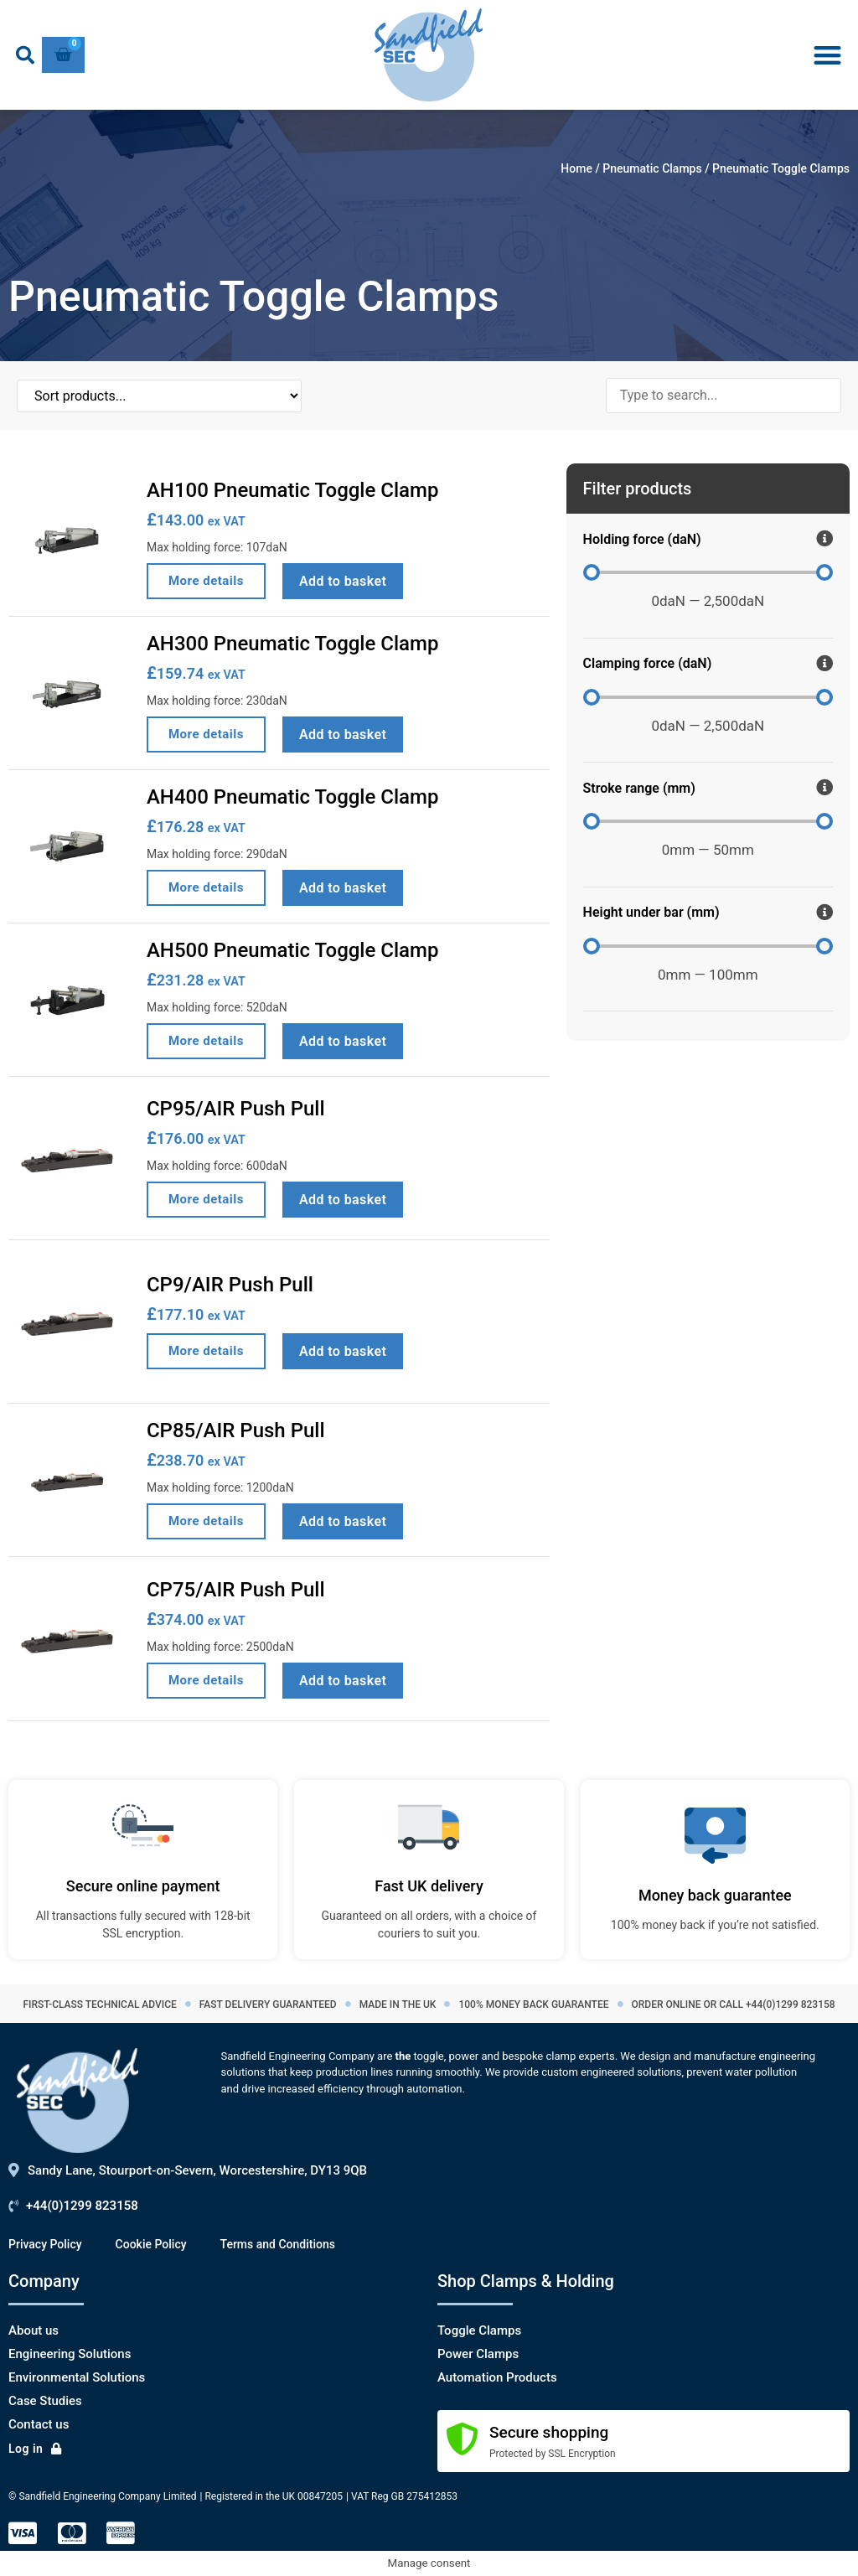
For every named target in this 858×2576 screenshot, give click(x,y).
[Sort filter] (100, 396)
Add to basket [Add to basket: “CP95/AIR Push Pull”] (342, 1200)
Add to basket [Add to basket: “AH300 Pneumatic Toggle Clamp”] (342, 734)
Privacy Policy (45, 2244)
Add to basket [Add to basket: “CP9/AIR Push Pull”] (342, 1351)
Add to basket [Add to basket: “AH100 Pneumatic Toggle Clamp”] (342, 581)
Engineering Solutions (69, 2353)
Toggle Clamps (479, 2330)
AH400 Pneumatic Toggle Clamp (292, 797)
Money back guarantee (715, 1895)
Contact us (38, 2424)
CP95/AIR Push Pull (236, 1108)
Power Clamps (478, 2353)
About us (33, 2330)
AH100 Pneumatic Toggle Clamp (292, 490)
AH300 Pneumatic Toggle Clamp (292, 643)
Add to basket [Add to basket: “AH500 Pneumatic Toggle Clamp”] (342, 1041)
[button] (25, 55)
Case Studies (45, 2400)
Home (576, 168)
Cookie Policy (151, 2244)
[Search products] (723, 395)
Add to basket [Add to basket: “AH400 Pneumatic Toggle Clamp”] (342, 888)
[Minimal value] (708, 572)
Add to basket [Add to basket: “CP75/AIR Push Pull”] (342, 1681)
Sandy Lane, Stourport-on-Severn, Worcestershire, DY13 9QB (197, 2170)
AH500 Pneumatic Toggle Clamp (292, 950)
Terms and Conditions (277, 2244)
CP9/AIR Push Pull (230, 1284)
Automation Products (497, 2377)
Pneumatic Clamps (651, 168)
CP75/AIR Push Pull (236, 1589)
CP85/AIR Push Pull (236, 1430)
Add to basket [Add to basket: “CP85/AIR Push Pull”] (342, 1521)
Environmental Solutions (76, 2377)
